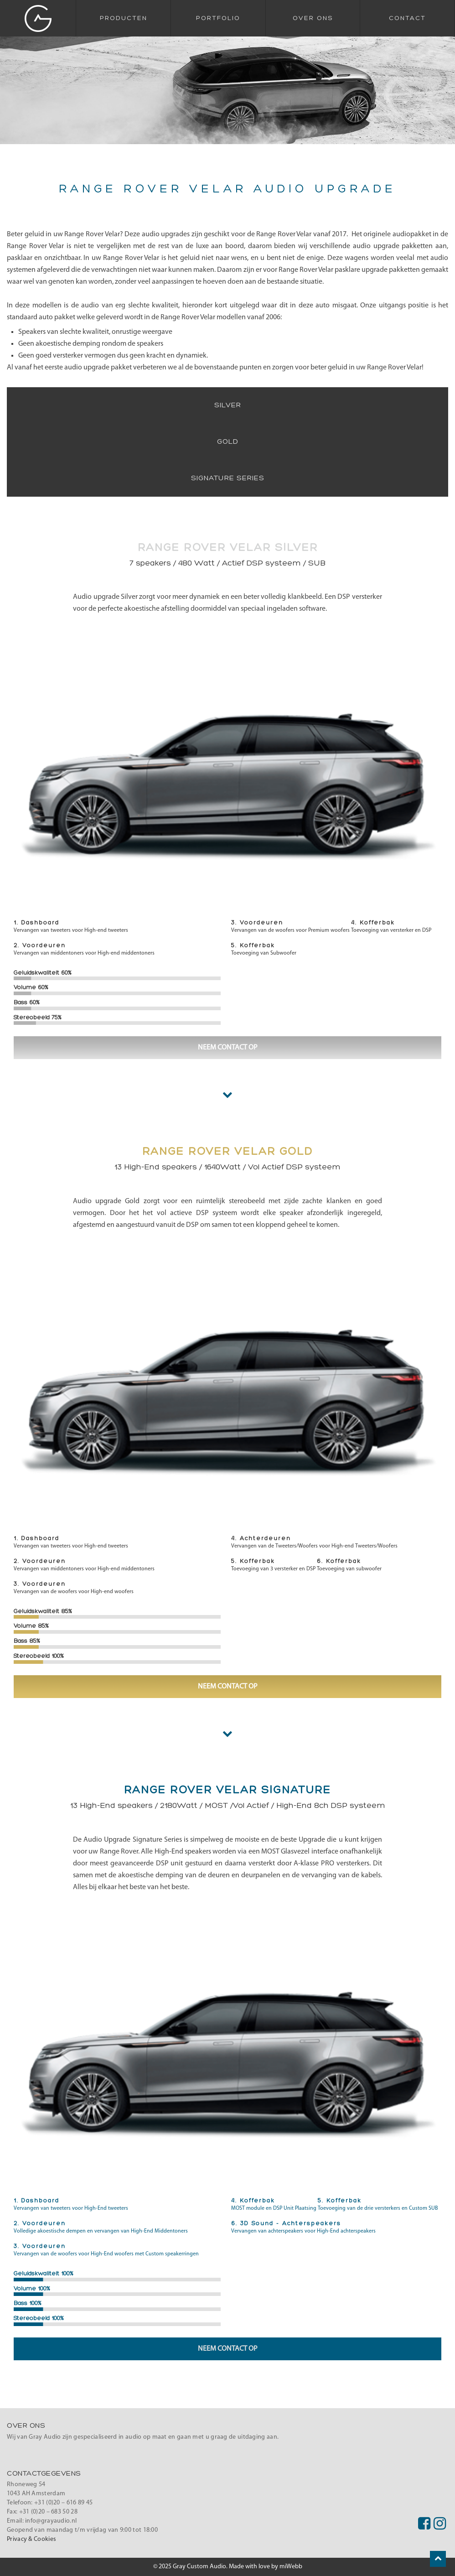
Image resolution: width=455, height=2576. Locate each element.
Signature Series (227, 478)
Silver (227, 405)
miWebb (290, 2566)
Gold (227, 442)
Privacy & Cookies (31, 2539)
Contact (407, 18)
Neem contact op (228, 1047)
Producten (123, 18)
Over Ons (313, 18)
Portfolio (218, 18)
